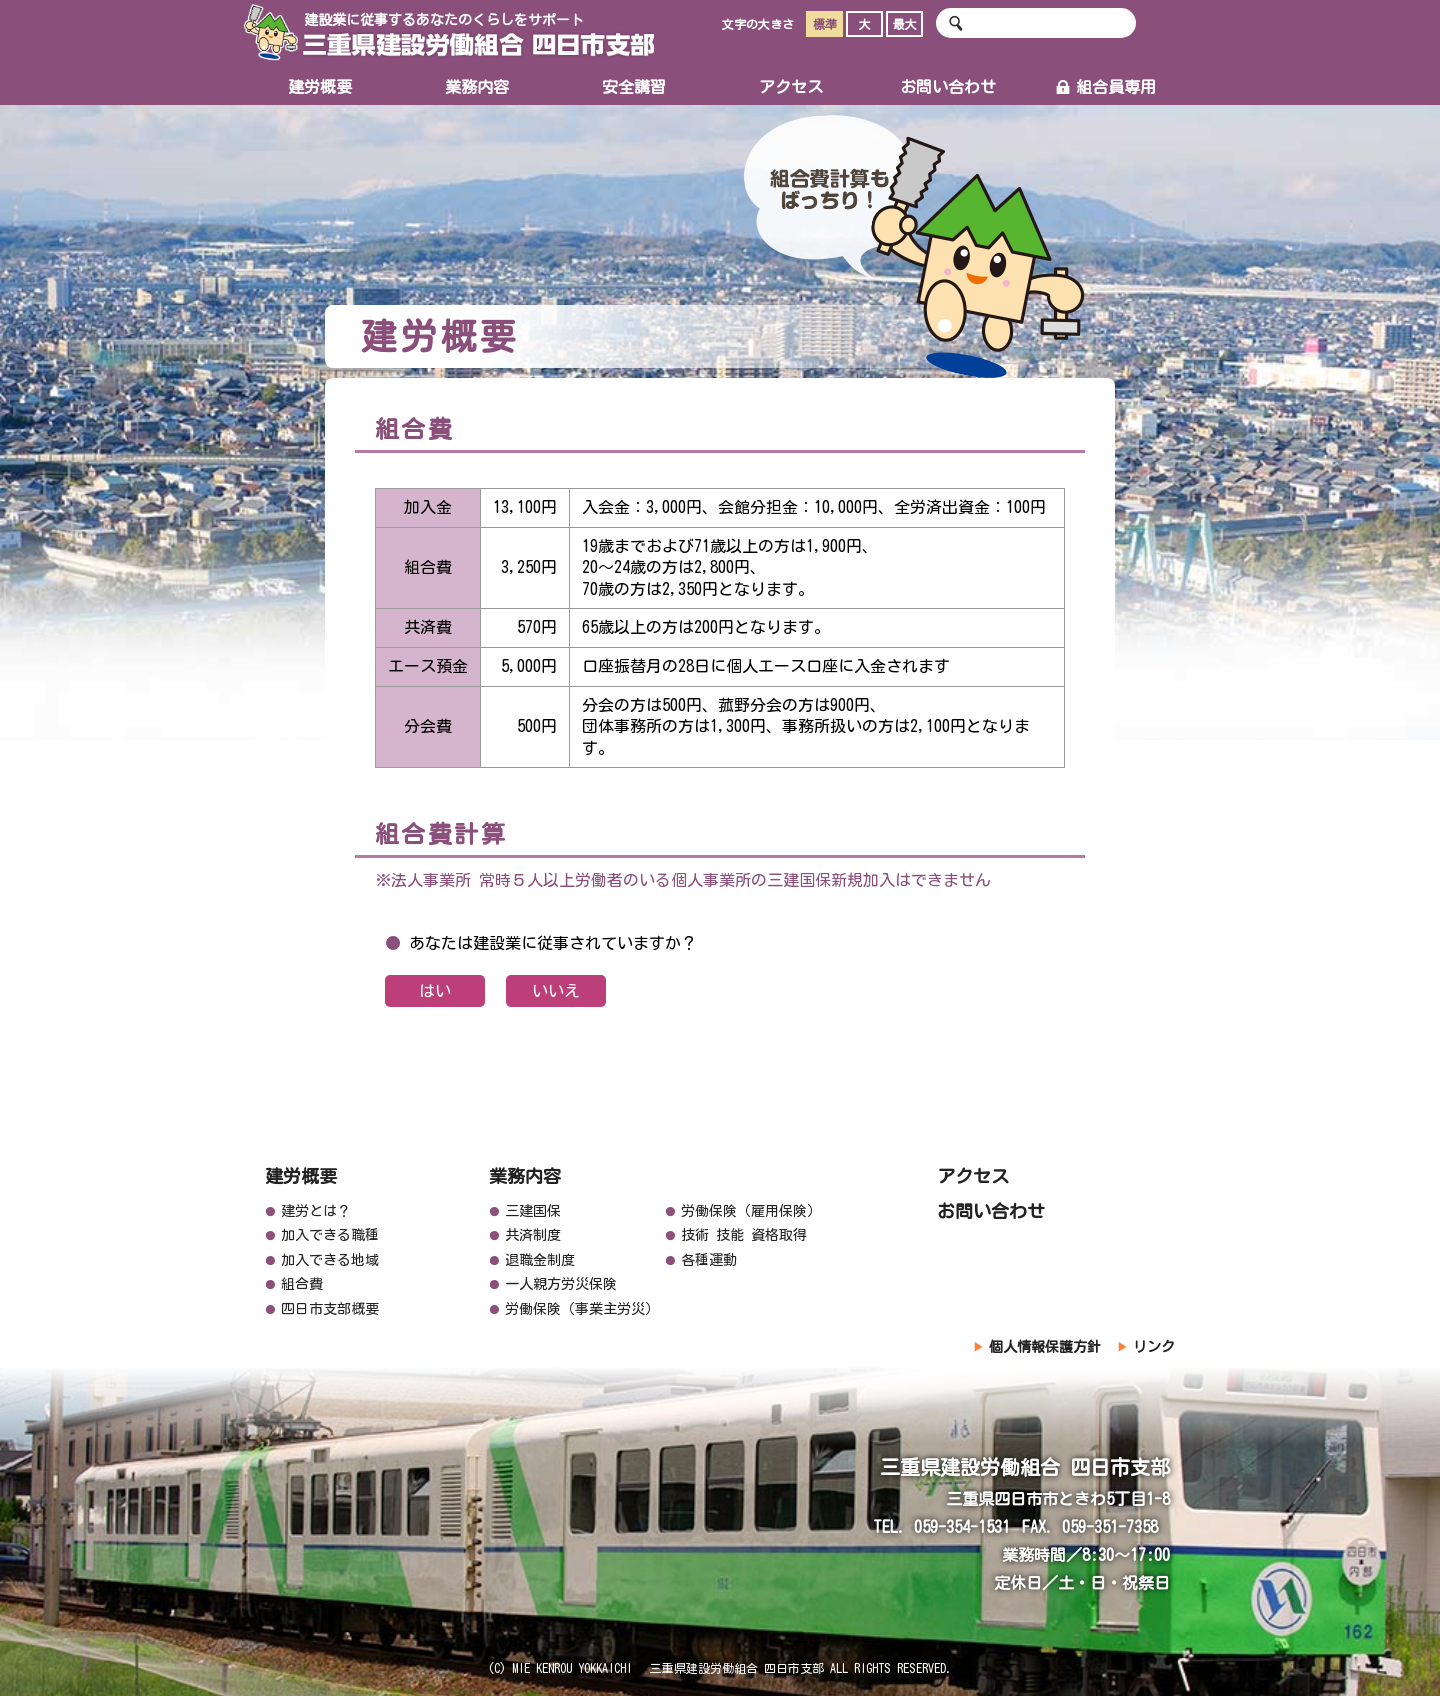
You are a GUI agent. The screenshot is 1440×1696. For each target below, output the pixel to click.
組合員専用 (1105, 87)
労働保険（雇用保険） (751, 1211)
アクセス (791, 87)
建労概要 (320, 87)
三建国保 (533, 1211)
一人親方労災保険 (561, 1284)
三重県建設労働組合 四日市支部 (449, 32)
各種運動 (709, 1260)
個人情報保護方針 (1045, 1347)
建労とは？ (316, 1211)
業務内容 (477, 87)
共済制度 (533, 1235)
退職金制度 (540, 1260)
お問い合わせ (948, 87)
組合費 (302, 1284)
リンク (1154, 1347)
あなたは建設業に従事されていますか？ (553, 943)
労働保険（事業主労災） (582, 1309)
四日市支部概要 (330, 1309)
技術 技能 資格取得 (744, 1235)
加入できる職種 (330, 1235)
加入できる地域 (330, 1260)
